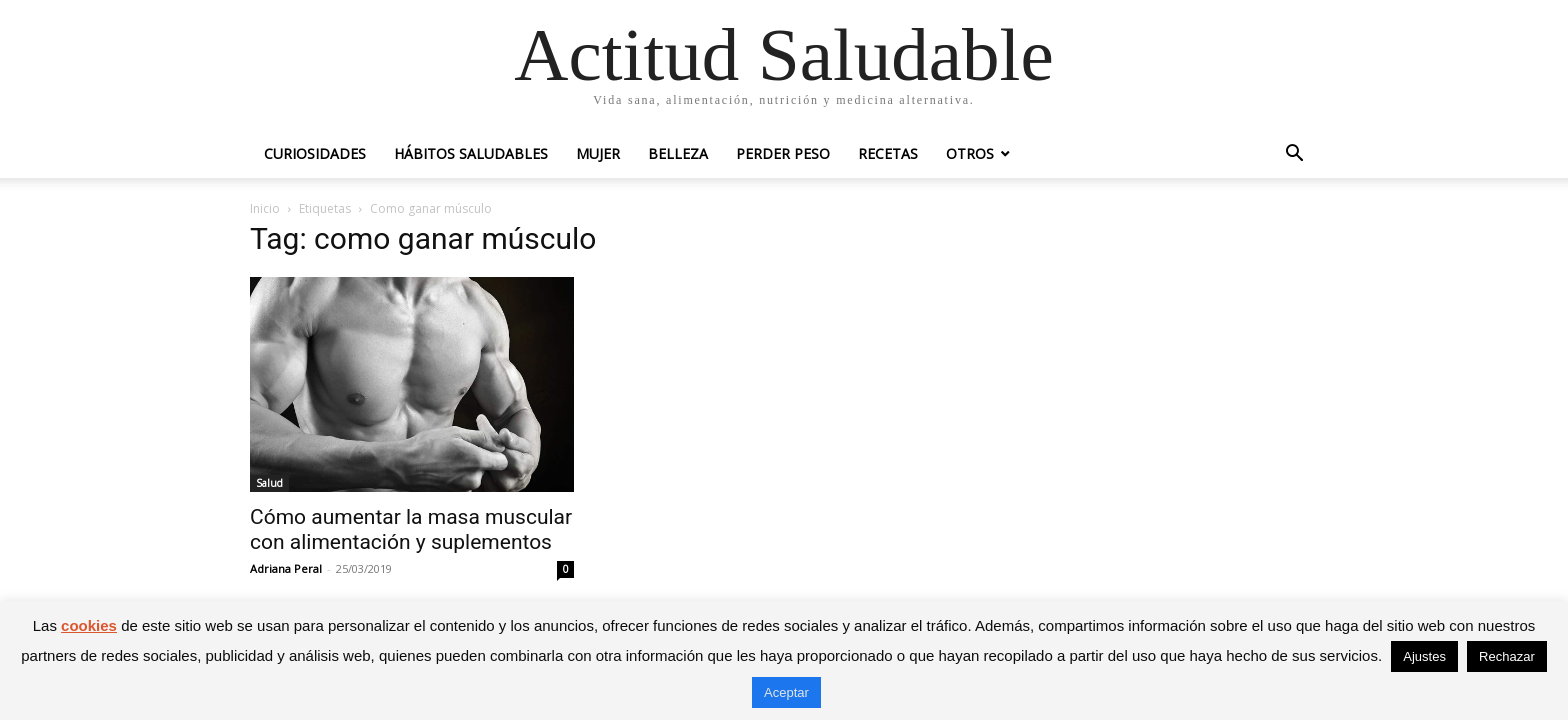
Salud (269, 483)
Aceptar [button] (786, 692)
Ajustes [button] (1424, 656)
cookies (89, 625)
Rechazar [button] (1507, 656)
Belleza (678, 153)
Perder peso (783, 153)
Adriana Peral (286, 568)
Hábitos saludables (471, 153)
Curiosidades (315, 153)
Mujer (598, 153)
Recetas (888, 153)
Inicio (265, 208)
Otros (970, 153)
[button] (1294, 155)
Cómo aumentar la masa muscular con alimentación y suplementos (411, 529)
